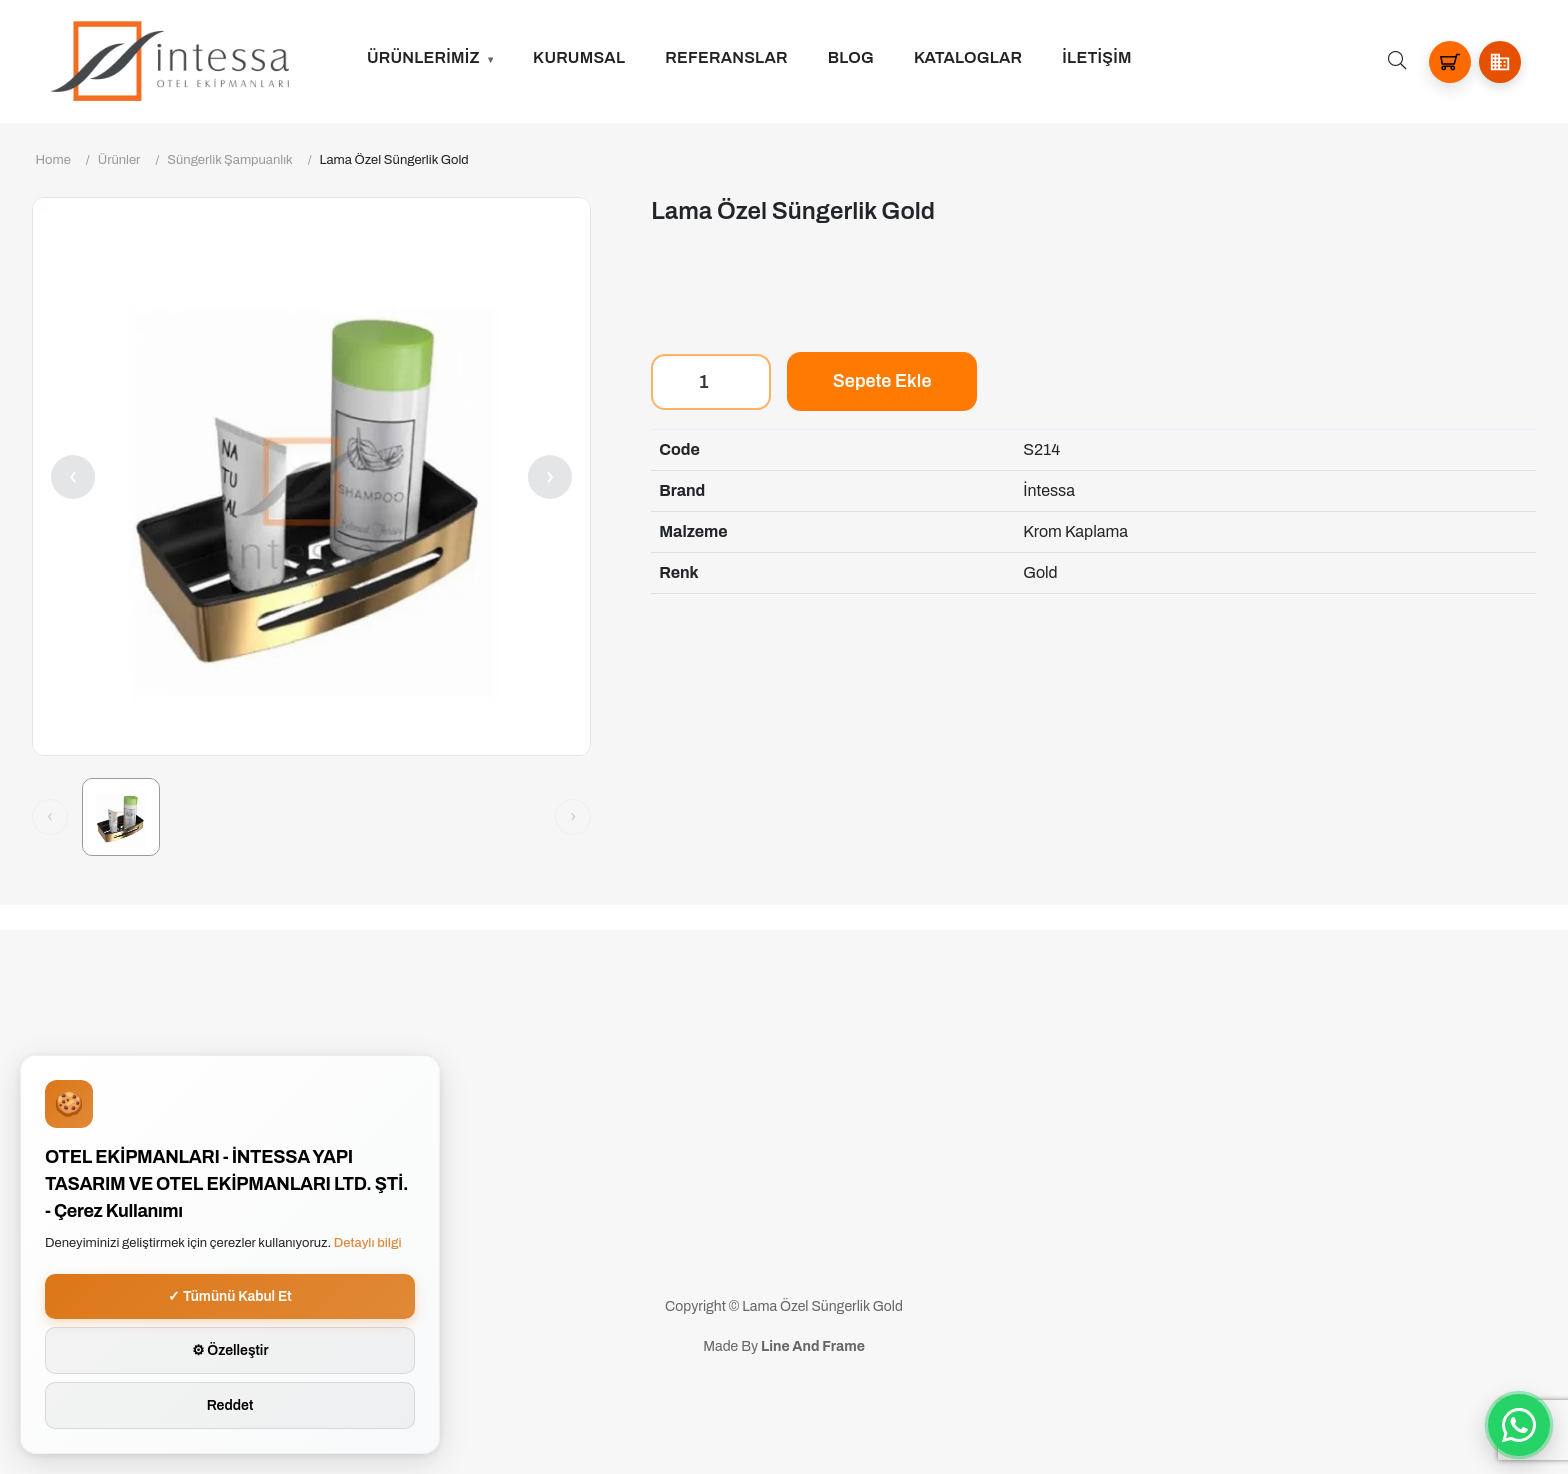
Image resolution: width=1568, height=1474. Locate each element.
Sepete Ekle (882, 381)
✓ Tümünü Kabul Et (230, 1296)
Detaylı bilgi (368, 1243)
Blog (851, 57)
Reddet (230, 1405)
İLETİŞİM (1096, 57)
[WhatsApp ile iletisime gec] (1519, 1425)
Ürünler (119, 160)
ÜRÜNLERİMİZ (423, 57)
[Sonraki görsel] (573, 817)
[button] (1500, 62)
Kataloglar (968, 57)
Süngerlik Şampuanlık (229, 160)
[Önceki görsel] (50, 817)
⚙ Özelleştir (230, 1350)
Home (53, 160)
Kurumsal (579, 57)
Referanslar (726, 57)
